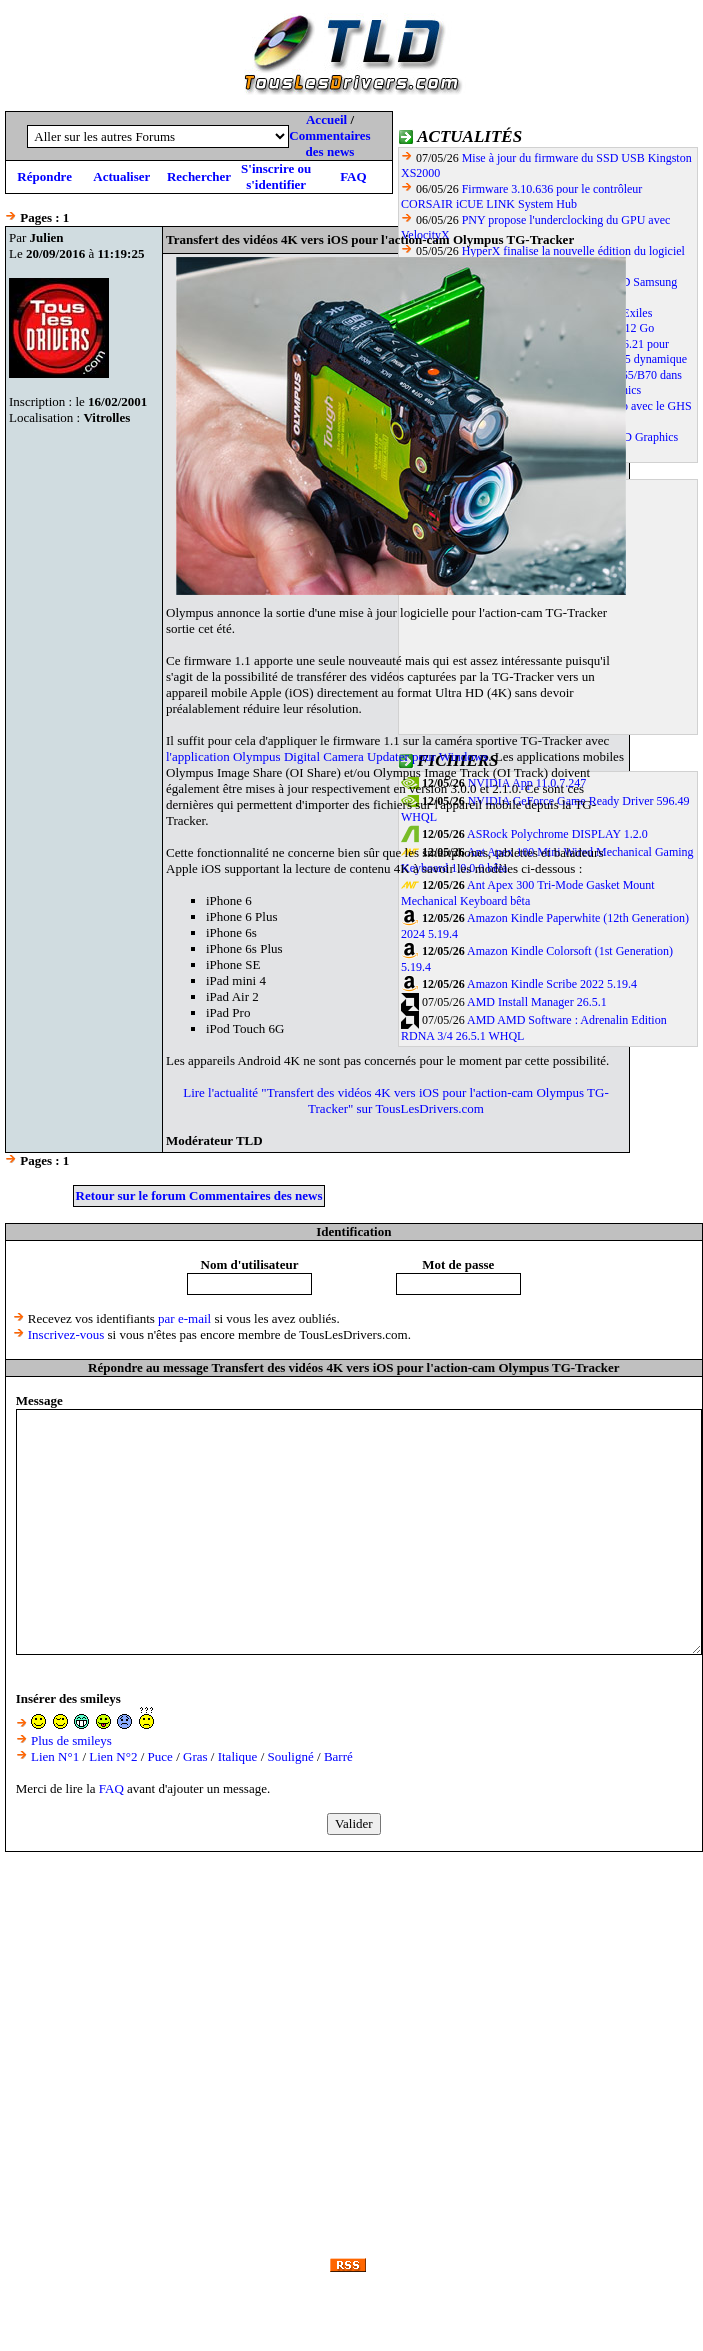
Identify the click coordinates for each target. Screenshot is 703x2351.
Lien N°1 (55, 1756)
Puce (160, 1756)
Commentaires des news (329, 143)
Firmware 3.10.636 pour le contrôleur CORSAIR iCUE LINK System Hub (521, 196)
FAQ (353, 176)
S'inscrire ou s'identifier (276, 176)
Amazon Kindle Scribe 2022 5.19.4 (552, 984)
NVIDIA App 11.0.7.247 (527, 783)
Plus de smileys (71, 1740)
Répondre (44, 176)
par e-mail (184, 1318)
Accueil (326, 119)
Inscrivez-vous (66, 1334)
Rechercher (199, 176)
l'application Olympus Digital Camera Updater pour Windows (327, 756)
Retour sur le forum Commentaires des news (199, 1195)
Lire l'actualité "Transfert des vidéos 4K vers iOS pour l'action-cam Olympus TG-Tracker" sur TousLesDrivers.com (396, 1100)
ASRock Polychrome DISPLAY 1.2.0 (557, 834)
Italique (238, 1756)
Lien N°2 (113, 1756)
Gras (195, 1756)
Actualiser (121, 176)
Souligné (291, 1756)
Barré (338, 1756)
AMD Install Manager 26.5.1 (537, 1002)
